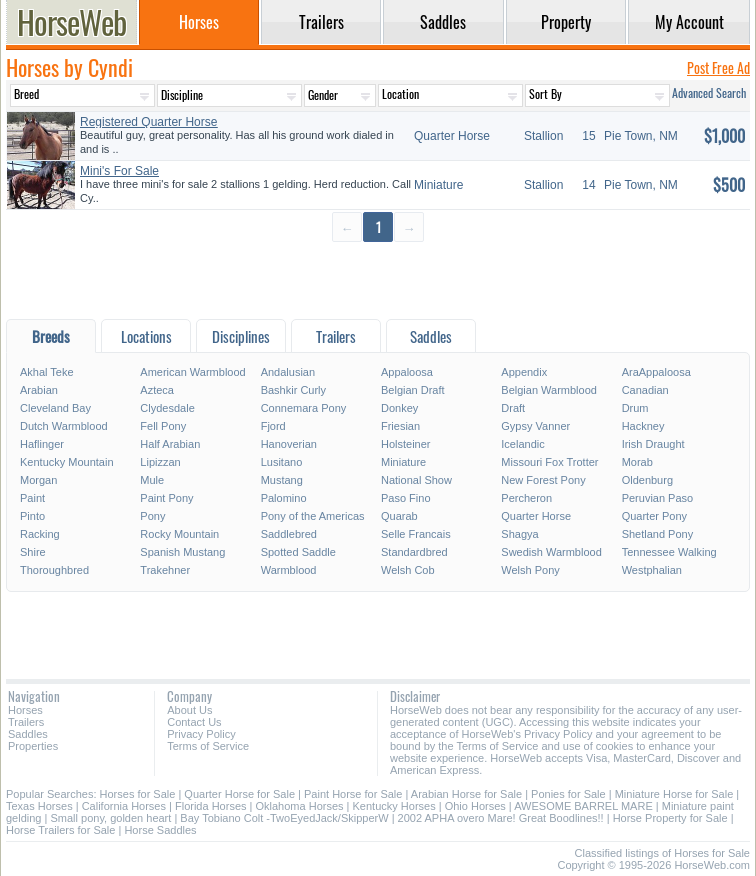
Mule (152, 480)
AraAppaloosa (656, 372)
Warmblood (289, 570)
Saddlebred (289, 534)
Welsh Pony (530, 570)
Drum (635, 408)
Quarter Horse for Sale (239, 794)
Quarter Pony (654, 516)
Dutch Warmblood (64, 426)
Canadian (645, 390)
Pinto (32, 516)
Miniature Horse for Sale (674, 794)
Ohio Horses (475, 806)
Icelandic (522, 444)
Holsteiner (406, 444)
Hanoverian (289, 444)
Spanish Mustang (182, 552)
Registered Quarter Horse (148, 122)
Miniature (403, 462)
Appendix (524, 372)
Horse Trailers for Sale (60, 830)
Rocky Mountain (179, 534)
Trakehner (165, 570)
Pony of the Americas (313, 516)
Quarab (399, 516)
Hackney (643, 426)
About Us (189, 710)
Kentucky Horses (394, 806)
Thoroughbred (54, 570)
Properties (33, 746)
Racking (40, 534)
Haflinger (42, 444)
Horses (25, 710)
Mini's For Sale (119, 171)
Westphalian (652, 570)
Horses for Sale (138, 794)
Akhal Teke (47, 372)
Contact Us (194, 722)
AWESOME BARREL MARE (583, 806)
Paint (32, 498)
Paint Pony (166, 498)
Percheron (526, 498)
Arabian (39, 390)
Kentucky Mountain (67, 462)
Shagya (519, 534)
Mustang (282, 480)
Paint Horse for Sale (353, 794)
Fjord (273, 426)
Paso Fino (406, 498)
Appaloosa (407, 372)
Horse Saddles (160, 830)
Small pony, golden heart (110, 818)
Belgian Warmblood (549, 390)
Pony (152, 516)
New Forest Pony (543, 480)
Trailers (26, 722)
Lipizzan (160, 462)
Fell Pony (163, 426)
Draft (513, 408)
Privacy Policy (201, 734)
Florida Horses (211, 806)
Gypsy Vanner (535, 426)
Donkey (399, 408)
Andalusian (288, 372)
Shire (33, 552)
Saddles (28, 734)
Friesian (400, 426)
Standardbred (414, 552)
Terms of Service (208, 746)
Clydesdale (167, 408)
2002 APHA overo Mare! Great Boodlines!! (501, 818)
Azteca (157, 390)
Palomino (284, 498)
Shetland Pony (658, 534)
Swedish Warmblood (551, 552)
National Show (416, 480)
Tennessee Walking (669, 552)
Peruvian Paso (658, 498)
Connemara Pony (304, 408)
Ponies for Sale (568, 794)
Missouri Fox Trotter (549, 462)
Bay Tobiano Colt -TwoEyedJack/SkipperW (284, 818)
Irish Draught (653, 444)
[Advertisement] (378, 279)
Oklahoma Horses (300, 806)
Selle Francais (416, 534)
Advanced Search (709, 92)
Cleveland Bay (55, 408)
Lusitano (282, 462)
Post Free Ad (718, 67)
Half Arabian (170, 444)
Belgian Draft (413, 390)
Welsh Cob (408, 570)
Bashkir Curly (293, 390)
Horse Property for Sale (670, 818)
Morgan (38, 480)
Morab (637, 462)
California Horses (124, 806)
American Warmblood (192, 372)
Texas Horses (39, 806)
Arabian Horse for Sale (466, 794)
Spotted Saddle (298, 552)
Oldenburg (647, 480)
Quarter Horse (536, 516)
